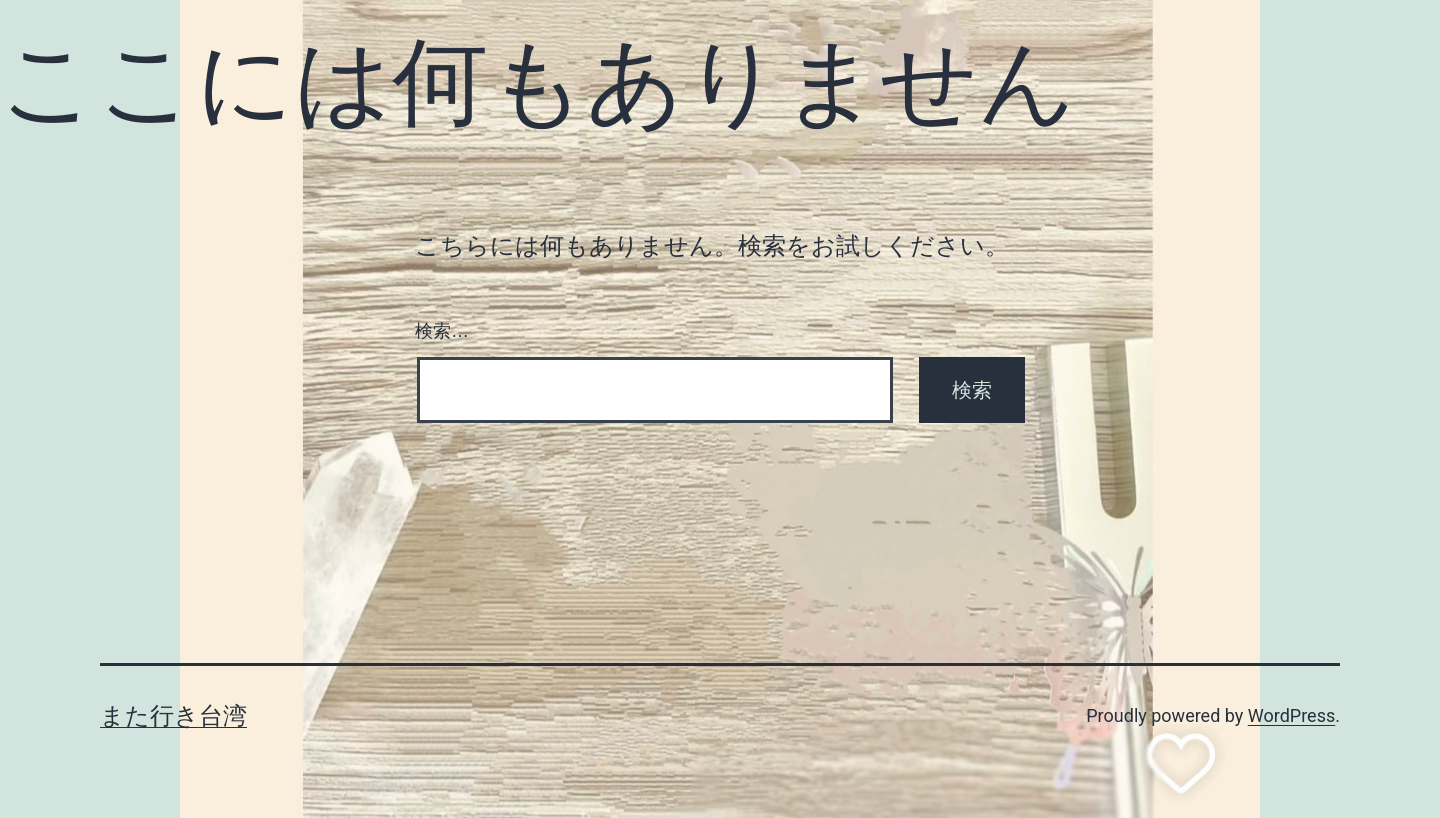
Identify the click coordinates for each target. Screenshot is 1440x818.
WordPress (1291, 715)
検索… (442, 331)
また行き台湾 (173, 716)
